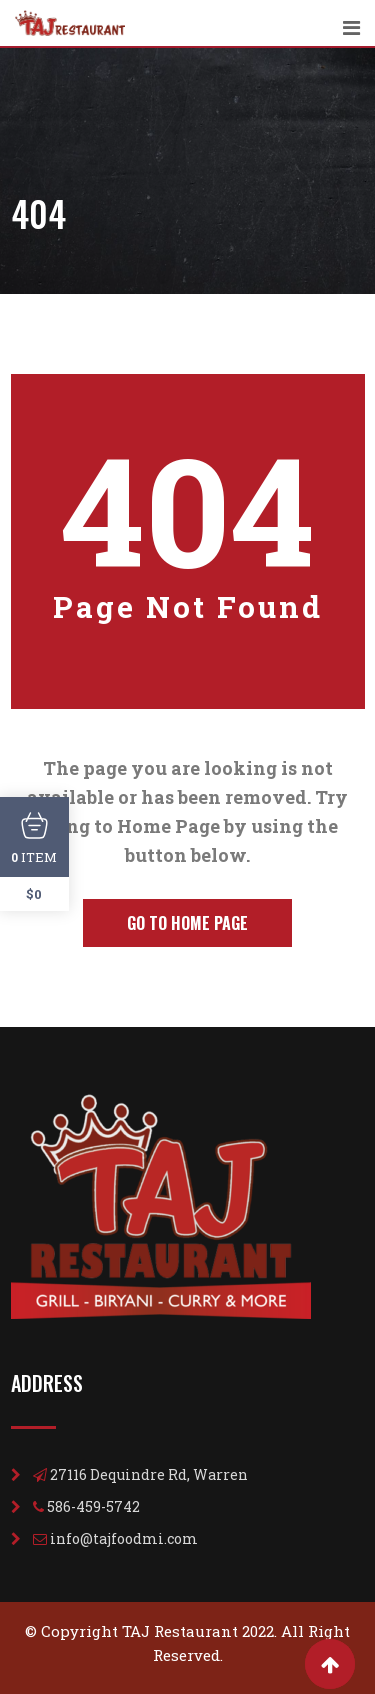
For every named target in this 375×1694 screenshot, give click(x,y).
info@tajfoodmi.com (124, 1538)
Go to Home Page (187, 923)
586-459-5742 (93, 1506)
